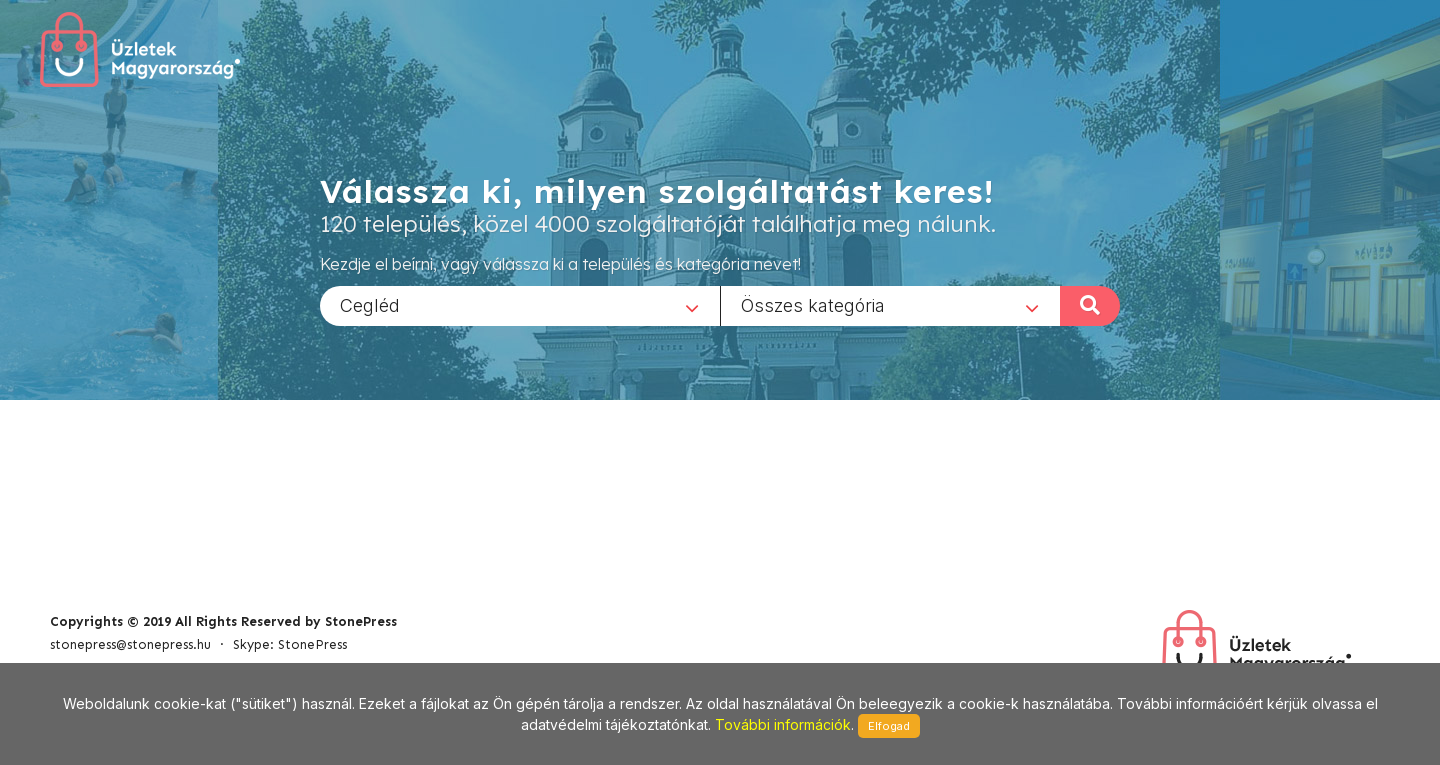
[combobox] (520, 305)
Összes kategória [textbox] (813, 304)
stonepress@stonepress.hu (130, 644)
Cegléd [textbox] (370, 304)
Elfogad (889, 726)
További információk (783, 724)
